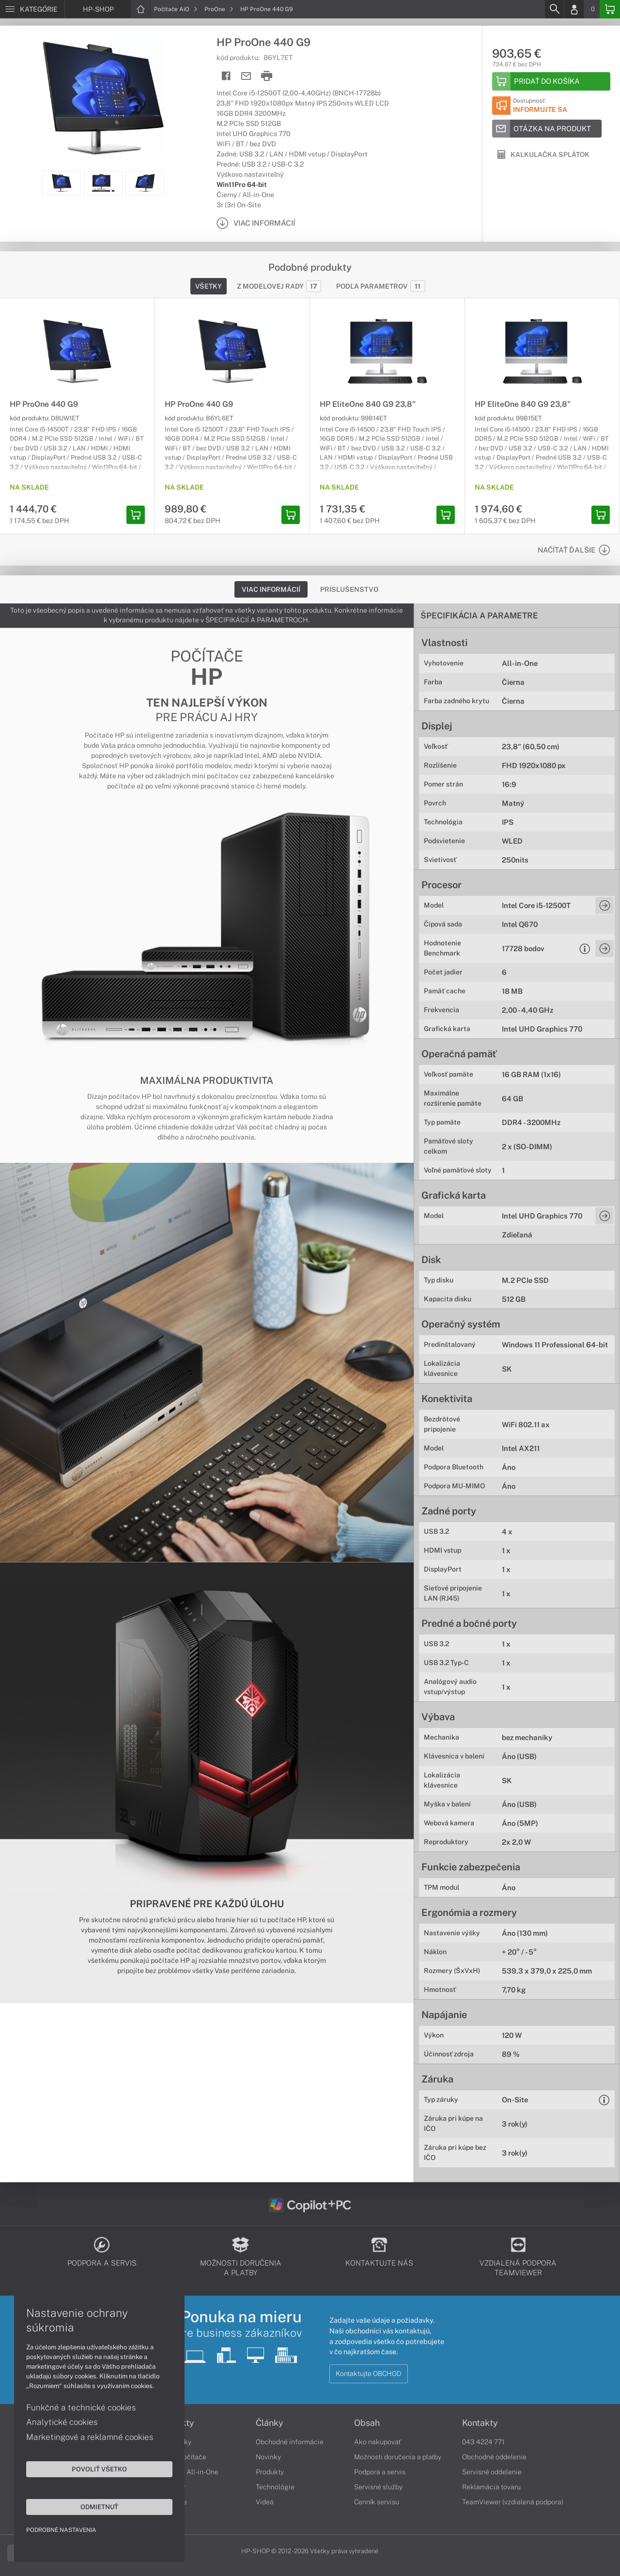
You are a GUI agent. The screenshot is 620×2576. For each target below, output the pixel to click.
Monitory (171, 2487)
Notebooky (174, 2442)
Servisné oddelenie (492, 2472)
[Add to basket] (551, 81)
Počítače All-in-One (187, 2472)
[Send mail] (246, 76)
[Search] (554, 9)
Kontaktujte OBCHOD (369, 2373)
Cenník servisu (376, 2502)
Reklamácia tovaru (491, 2487)
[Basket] (610, 9)
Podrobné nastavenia (62, 2529)
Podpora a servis (379, 2472)
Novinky (268, 2457)
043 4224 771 (483, 2442)
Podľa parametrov (380, 286)
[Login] (574, 9)
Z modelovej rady (279, 286)
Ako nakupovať (377, 2442)
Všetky (208, 286)
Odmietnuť (92, 2506)
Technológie (275, 2487)
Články (269, 2423)
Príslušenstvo (349, 589)
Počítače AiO (176, 9)
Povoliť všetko (92, 2468)
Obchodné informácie (290, 2442)
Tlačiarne (172, 2502)
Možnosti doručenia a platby (397, 2457)
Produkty (175, 2423)
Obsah (367, 2423)
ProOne (218, 9)
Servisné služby (378, 2487)
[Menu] (32, 9)
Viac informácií (271, 589)
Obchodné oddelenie (494, 2457)
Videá (265, 2502)
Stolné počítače (181, 2457)
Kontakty (480, 2423)
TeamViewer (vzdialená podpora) (512, 2502)
